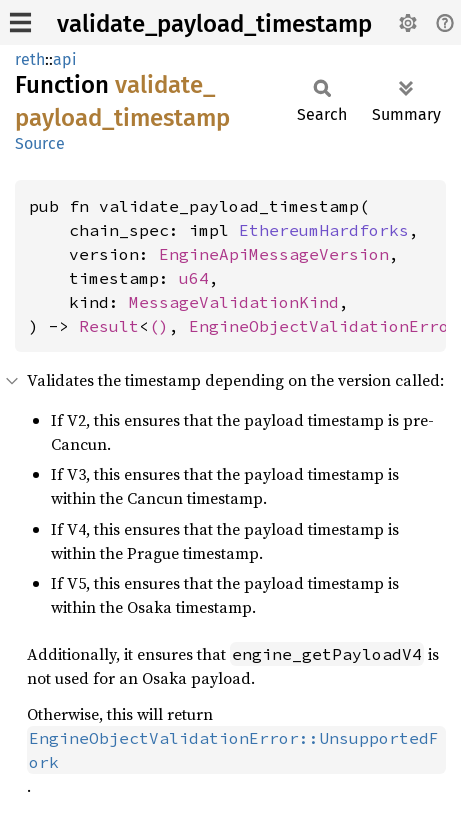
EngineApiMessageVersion (274, 254)
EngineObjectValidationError (324, 326)
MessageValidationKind (234, 302)
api (65, 59)
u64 (194, 278)
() (159, 326)
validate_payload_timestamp (214, 24)
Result (109, 326)
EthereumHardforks (324, 230)
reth (30, 59)
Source (40, 143)
